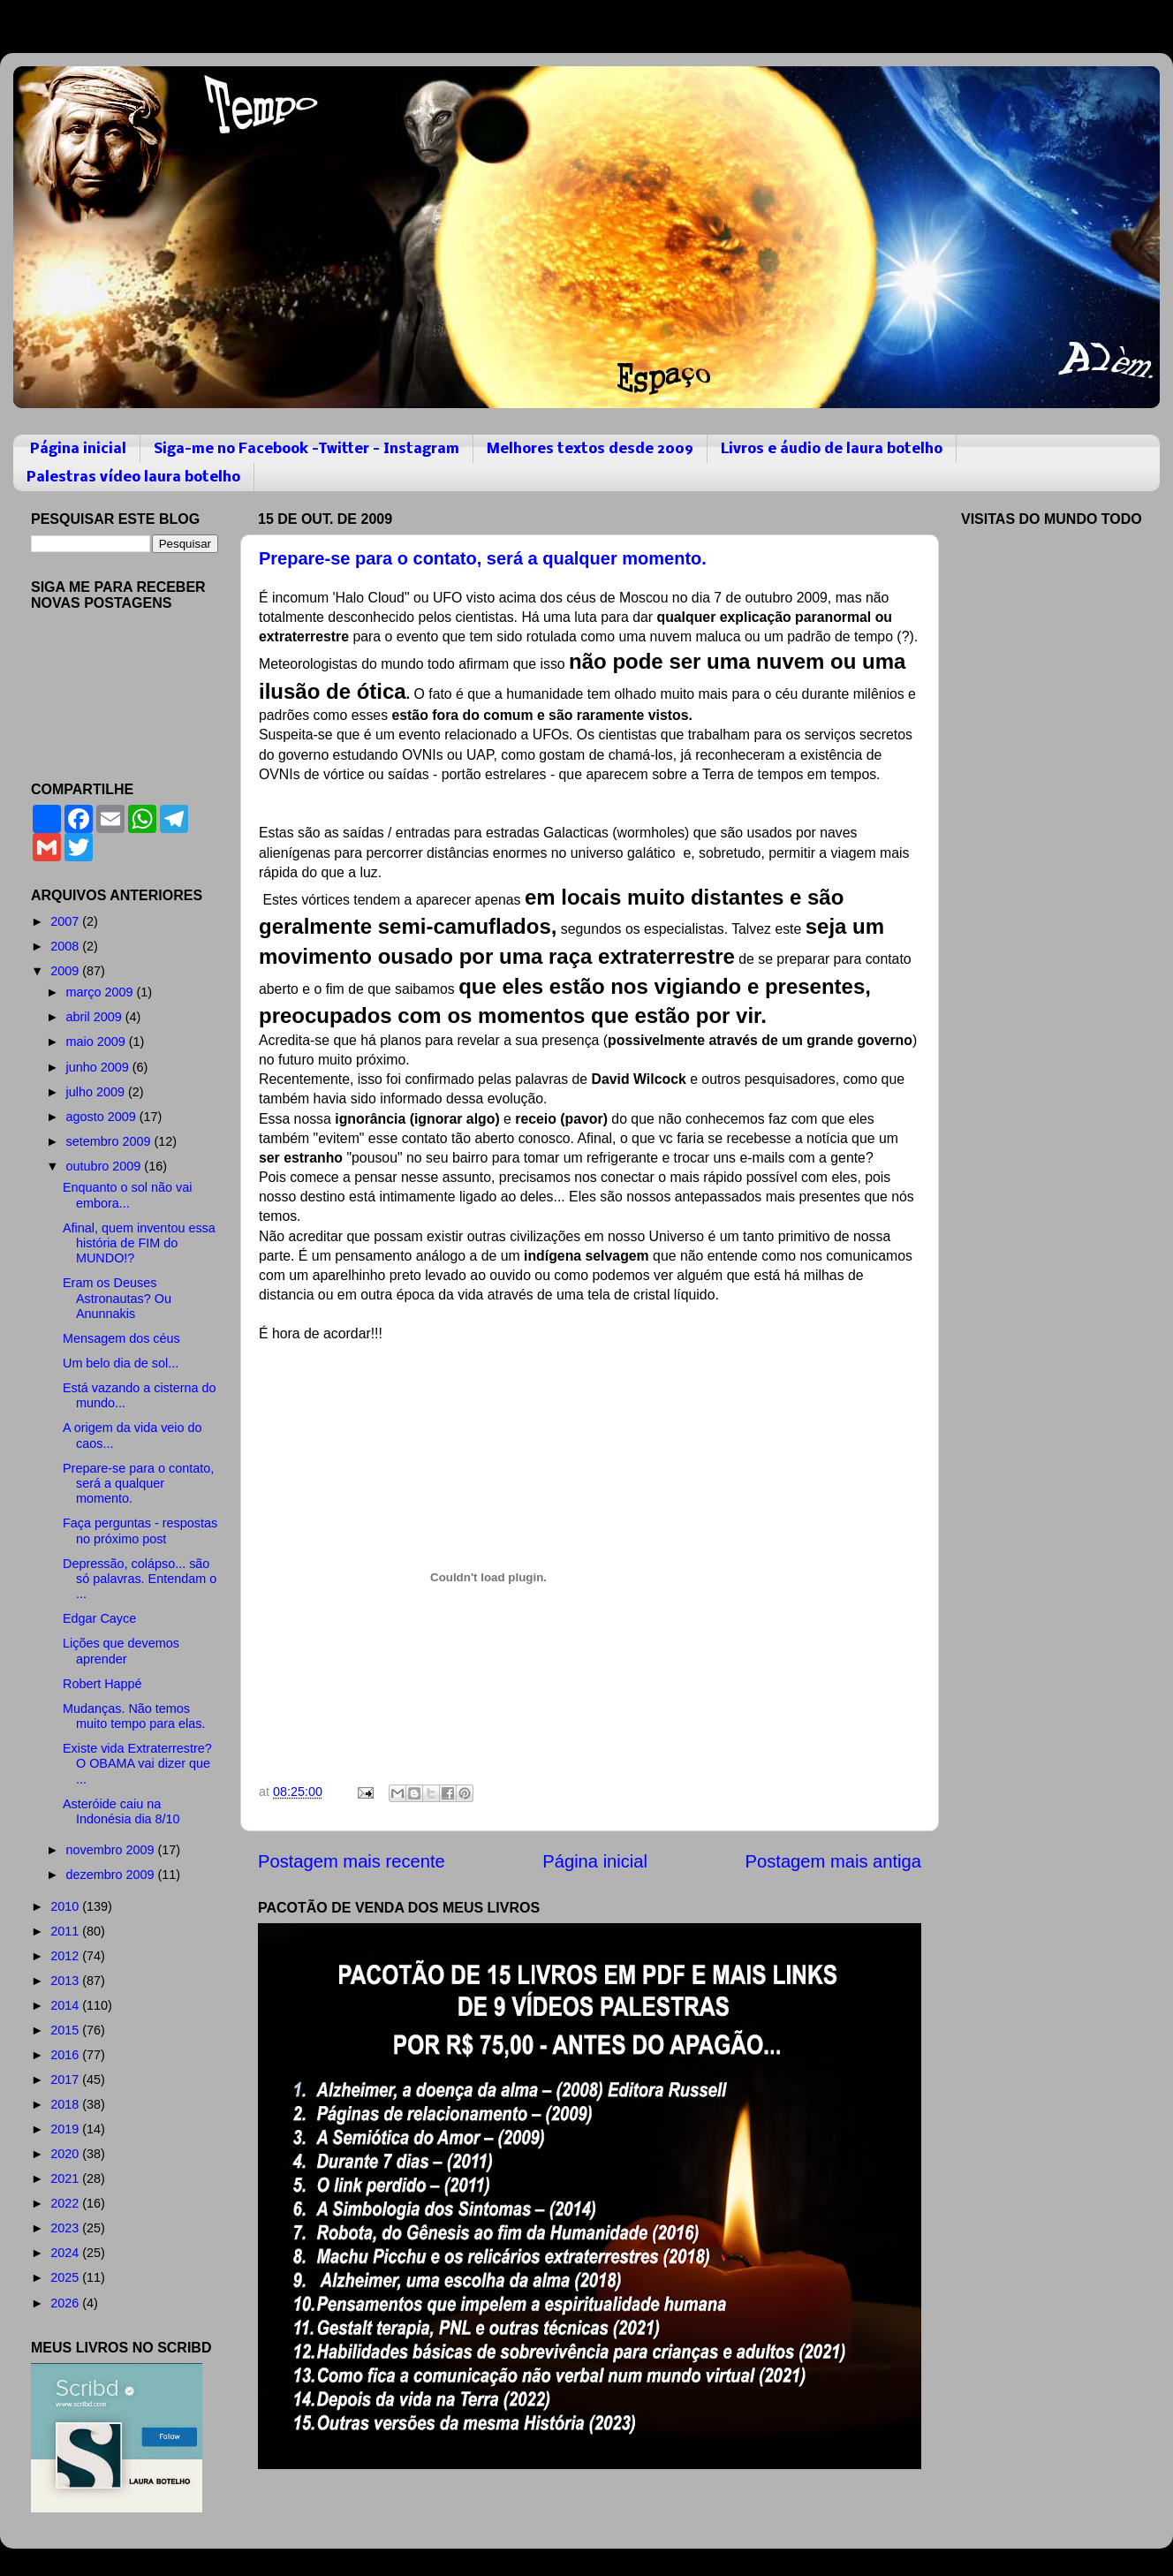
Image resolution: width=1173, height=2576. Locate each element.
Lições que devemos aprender (121, 1650)
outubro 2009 (105, 1166)
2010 (66, 1906)
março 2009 (101, 992)
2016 (66, 2055)
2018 (66, 2104)
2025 (66, 2277)
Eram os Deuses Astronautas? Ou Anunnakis (117, 1298)
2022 (66, 2203)
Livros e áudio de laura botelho (831, 449)
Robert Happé (102, 1684)
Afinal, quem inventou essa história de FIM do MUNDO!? (139, 1243)
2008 (66, 946)
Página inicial (78, 449)
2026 (66, 2303)
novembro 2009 (112, 1850)
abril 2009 (95, 1017)
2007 (66, 921)
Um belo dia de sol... (120, 1363)
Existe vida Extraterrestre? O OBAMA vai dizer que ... (137, 1763)
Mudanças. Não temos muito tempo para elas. (134, 1716)
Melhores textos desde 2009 (590, 449)
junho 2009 (99, 1067)
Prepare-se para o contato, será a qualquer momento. (483, 558)
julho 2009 (97, 1092)
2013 (66, 1981)
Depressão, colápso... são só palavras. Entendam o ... (139, 1579)
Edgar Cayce (99, 1618)
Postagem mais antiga (833, 1861)
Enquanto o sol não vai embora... (127, 1194)
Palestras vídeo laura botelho (133, 477)
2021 (66, 2178)
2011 (66, 1931)
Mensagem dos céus (121, 1338)
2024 (66, 2253)
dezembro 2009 (112, 1875)
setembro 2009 (110, 1141)
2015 (66, 2030)
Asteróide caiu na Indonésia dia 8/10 (121, 1811)
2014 (66, 2005)
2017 (66, 2079)
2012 (66, 1956)
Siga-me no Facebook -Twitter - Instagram (306, 449)
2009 (66, 971)
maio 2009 (97, 1041)
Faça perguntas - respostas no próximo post (140, 1530)
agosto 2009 (103, 1117)
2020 (66, 2154)
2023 (66, 2228)
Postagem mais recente (351, 1861)
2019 (66, 2129)
